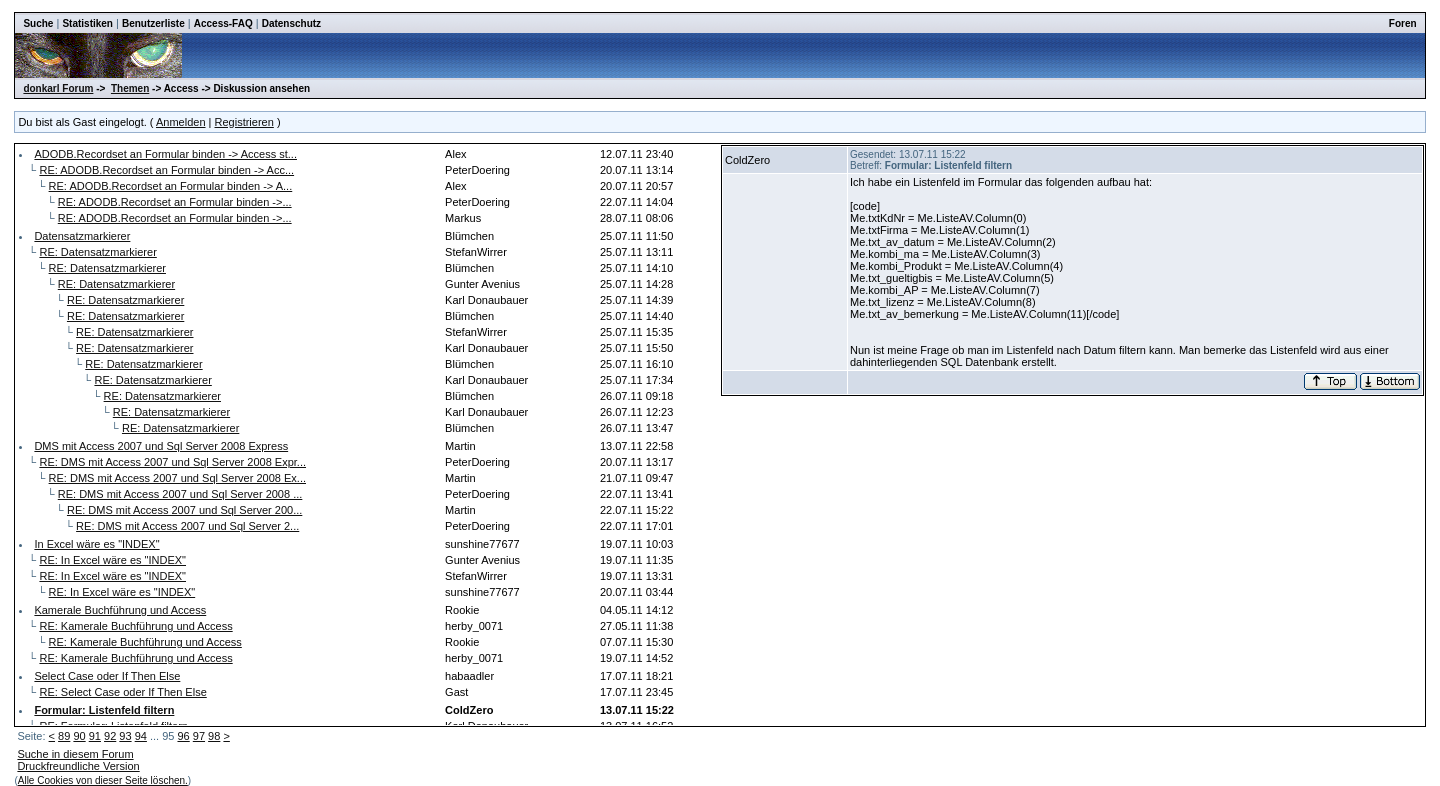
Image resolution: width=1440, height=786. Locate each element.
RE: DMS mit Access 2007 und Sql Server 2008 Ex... (177, 478)
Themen (130, 88)
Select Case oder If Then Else (107, 676)
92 (110, 736)
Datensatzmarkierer (82, 236)
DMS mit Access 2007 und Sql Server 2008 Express (161, 446)
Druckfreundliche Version (78, 766)
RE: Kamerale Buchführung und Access (135, 626)
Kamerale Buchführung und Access (120, 610)
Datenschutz (291, 23)
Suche (38, 23)
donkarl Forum (58, 88)
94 (141, 736)
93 (125, 736)
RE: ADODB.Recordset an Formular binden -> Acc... (166, 170)
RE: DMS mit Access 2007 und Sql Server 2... (187, 526)
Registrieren (244, 122)
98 (214, 736)
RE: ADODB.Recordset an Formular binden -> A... (171, 186)
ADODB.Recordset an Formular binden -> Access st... (165, 154)
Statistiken (87, 23)
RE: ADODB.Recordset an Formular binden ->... (175, 202)
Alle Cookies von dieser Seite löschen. (103, 780)
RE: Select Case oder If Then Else (122, 692)
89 (64, 736)
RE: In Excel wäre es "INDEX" (112, 560)
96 (183, 736)
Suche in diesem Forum (75, 754)
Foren (1403, 23)
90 (79, 736)
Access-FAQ (223, 23)
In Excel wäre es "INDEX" (96, 544)
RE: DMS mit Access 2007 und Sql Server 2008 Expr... (172, 462)
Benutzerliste (153, 23)
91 (95, 736)
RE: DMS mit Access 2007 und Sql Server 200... (184, 510)
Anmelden (181, 122)
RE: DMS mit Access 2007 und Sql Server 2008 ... (180, 494)
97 (199, 736)
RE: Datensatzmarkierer (97, 252)
